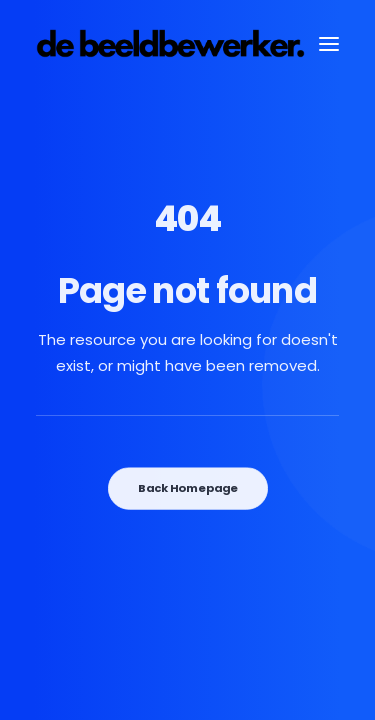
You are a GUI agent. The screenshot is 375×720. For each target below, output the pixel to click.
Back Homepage (187, 488)
